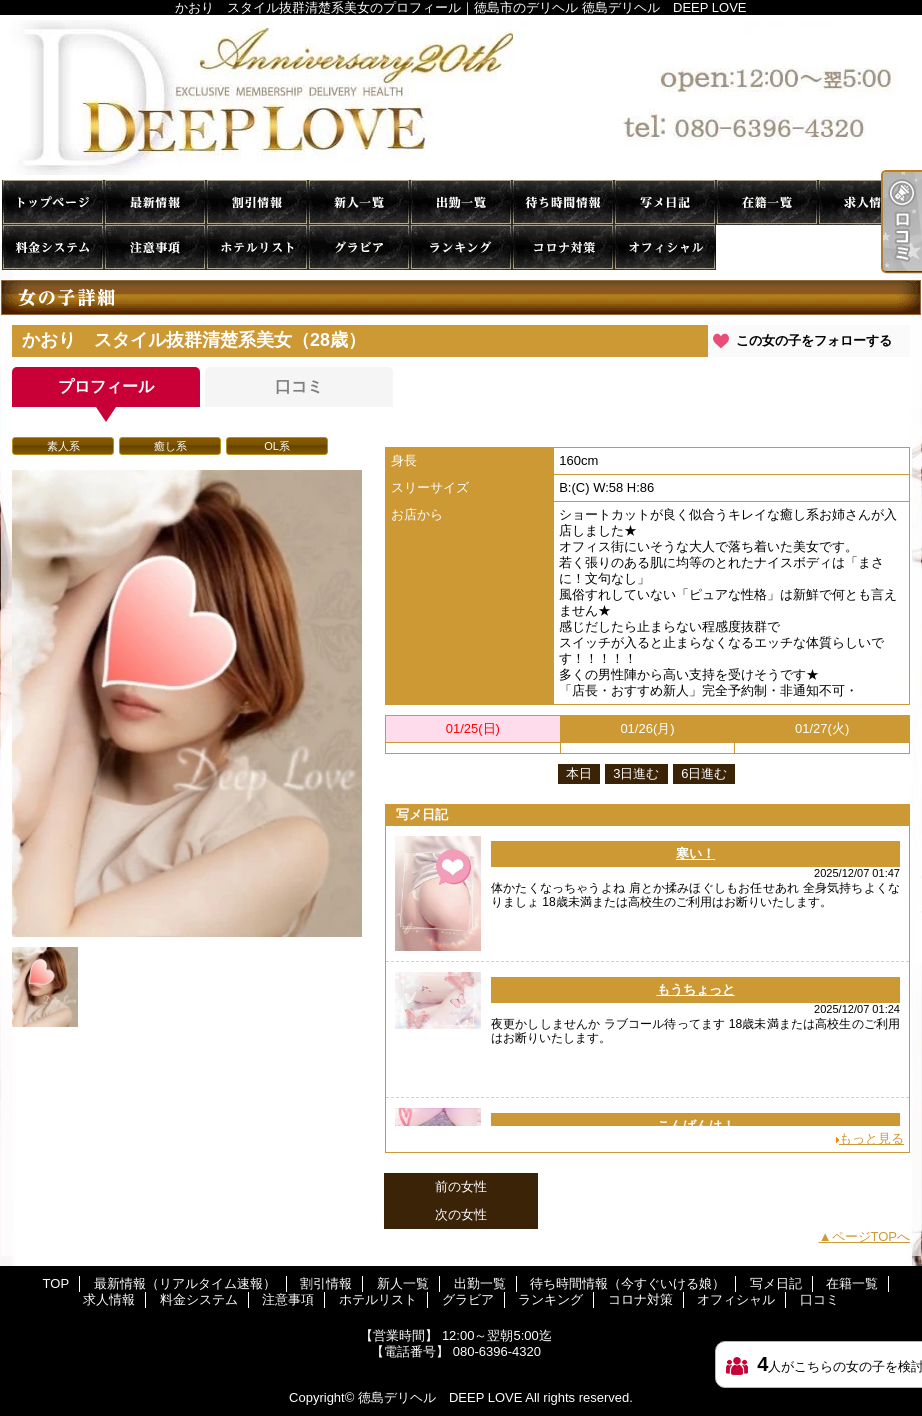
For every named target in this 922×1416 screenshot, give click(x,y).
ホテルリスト (257, 247)
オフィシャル (665, 247)
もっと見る (871, 1138)
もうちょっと (696, 989)
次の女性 (461, 1214)
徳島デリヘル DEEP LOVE (440, 1397)
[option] (187, 703)
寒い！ (695, 853)
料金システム (53, 247)
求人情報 (869, 202)
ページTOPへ (871, 1236)
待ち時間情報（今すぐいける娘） (563, 202)
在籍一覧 (767, 202)
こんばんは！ (696, 1125)
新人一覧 (359, 202)
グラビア (359, 247)
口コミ (767, 247)
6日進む (704, 773)
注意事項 (155, 247)
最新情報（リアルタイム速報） (155, 202)
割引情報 (257, 202)
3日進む (636, 773)
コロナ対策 (563, 247)
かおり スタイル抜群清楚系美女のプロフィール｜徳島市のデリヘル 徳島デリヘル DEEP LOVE (461, 97)
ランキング (461, 247)
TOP (53, 202)
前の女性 (461, 1186)
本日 (579, 773)
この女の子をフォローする (814, 340)
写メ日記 (665, 202)
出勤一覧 (461, 202)
